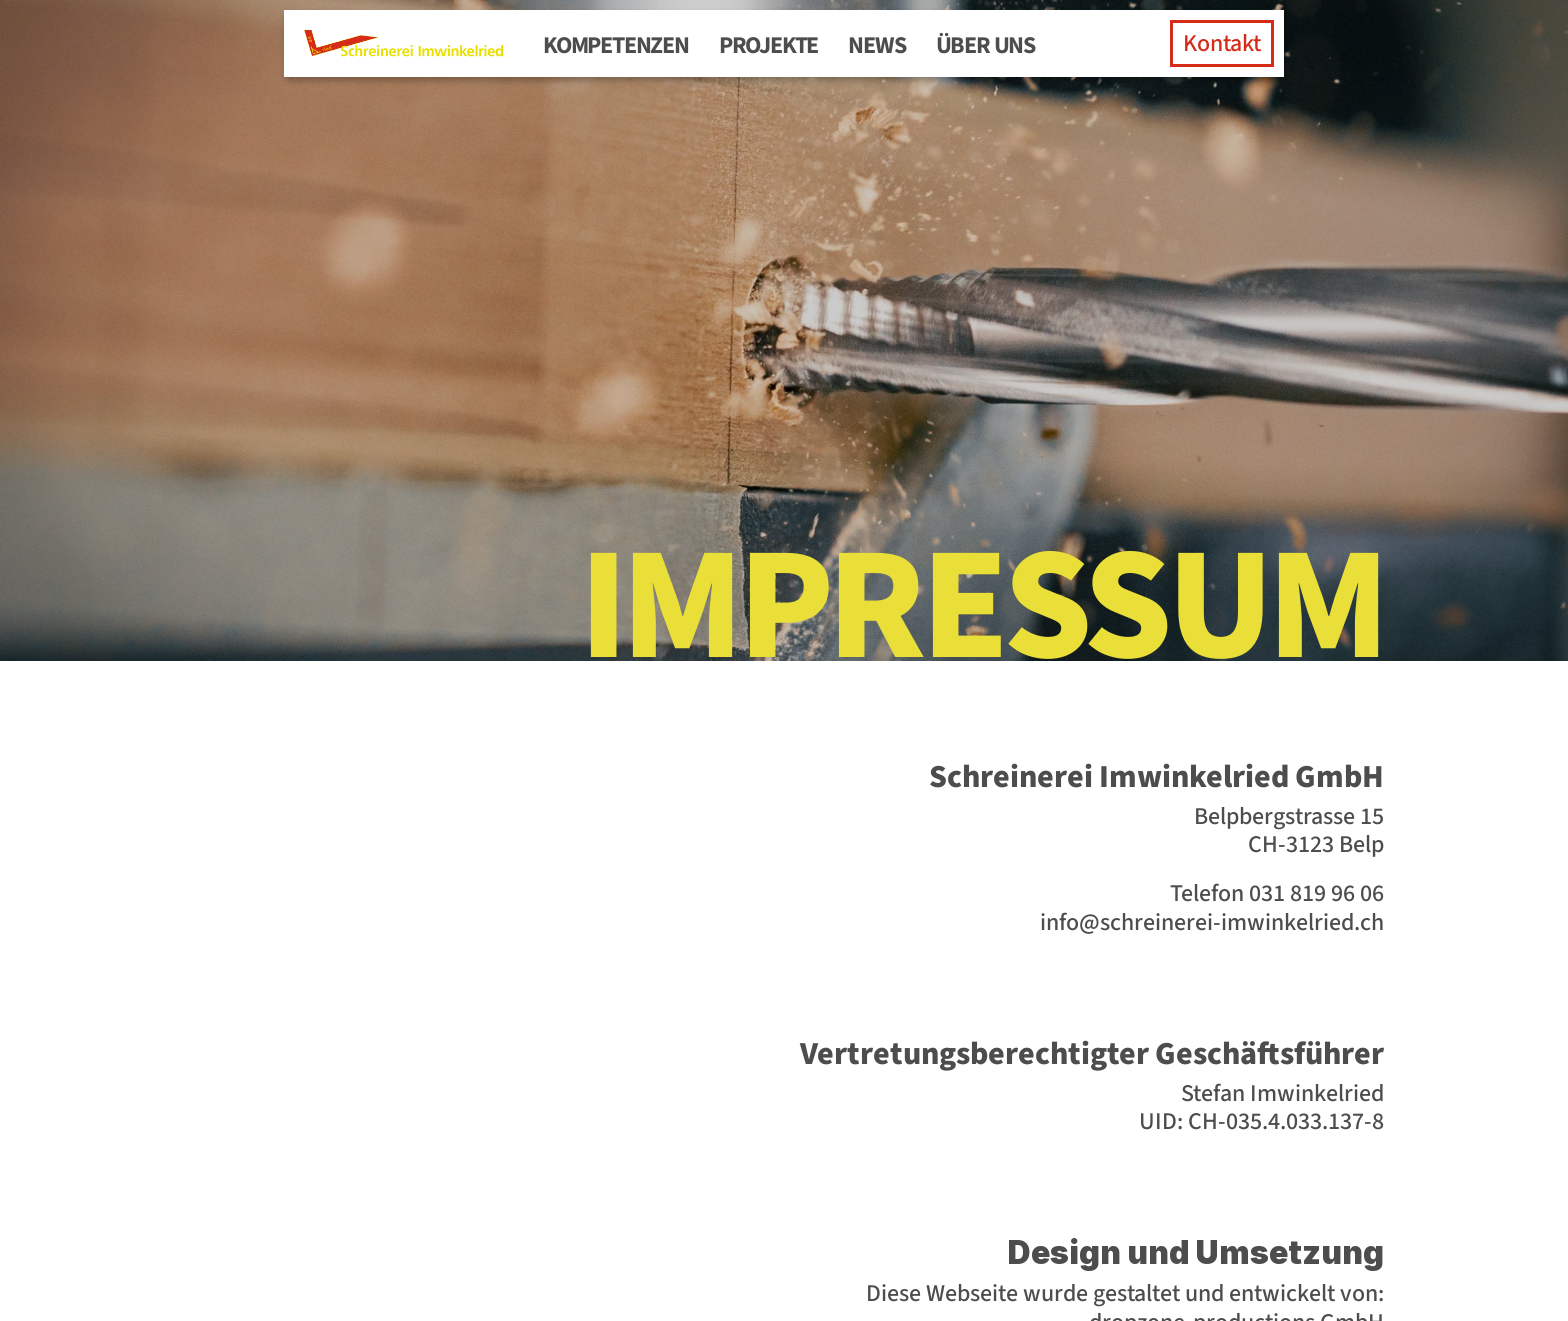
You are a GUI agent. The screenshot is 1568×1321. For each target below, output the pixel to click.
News (876, 45)
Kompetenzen (616, 45)
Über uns (985, 45)
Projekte (768, 45)
